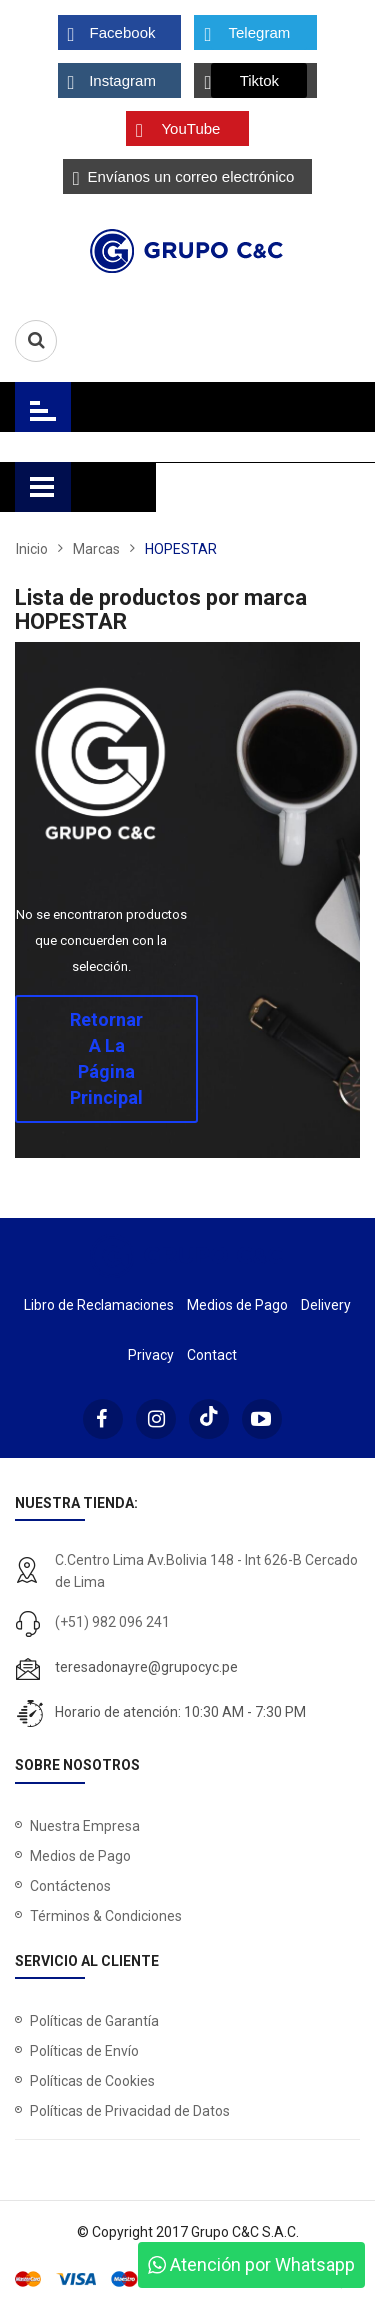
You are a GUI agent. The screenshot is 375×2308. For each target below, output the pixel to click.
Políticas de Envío (84, 2051)
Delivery (326, 1305)
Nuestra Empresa (85, 1826)
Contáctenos (70, 1886)
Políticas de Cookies (92, 2081)
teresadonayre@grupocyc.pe (146, 1667)
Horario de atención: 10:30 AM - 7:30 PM (180, 1712)
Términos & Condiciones (106, 1916)
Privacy (151, 1355)
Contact (212, 1355)
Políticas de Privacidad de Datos (130, 2111)
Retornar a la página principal (106, 1058)
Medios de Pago (237, 1305)
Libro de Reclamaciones (99, 1305)
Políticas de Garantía (94, 2021)
